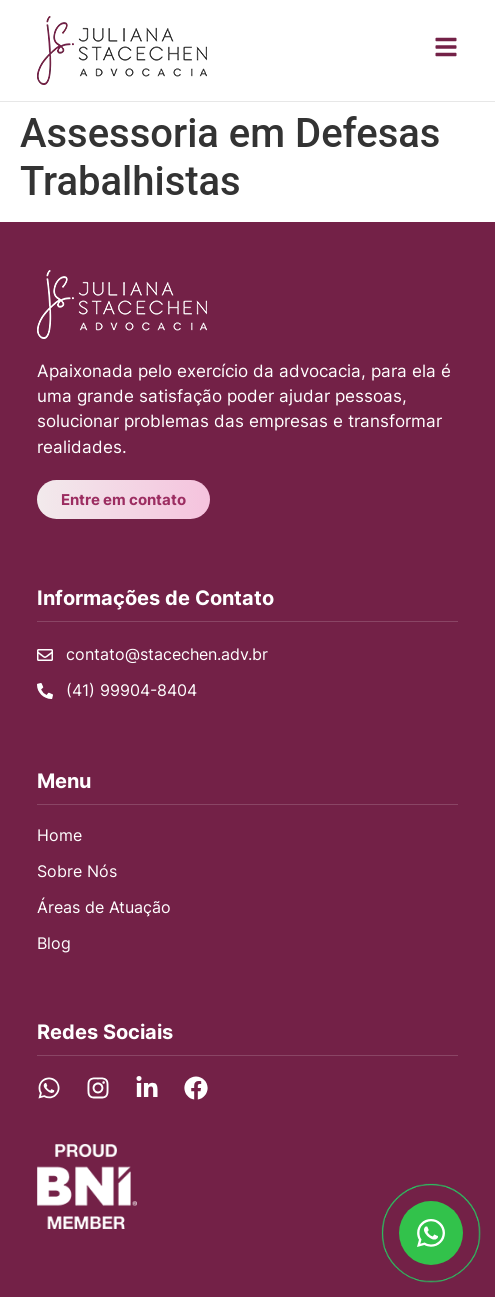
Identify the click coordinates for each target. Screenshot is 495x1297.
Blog (54, 943)
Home (59, 835)
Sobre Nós (77, 871)
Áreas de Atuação (104, 907)
